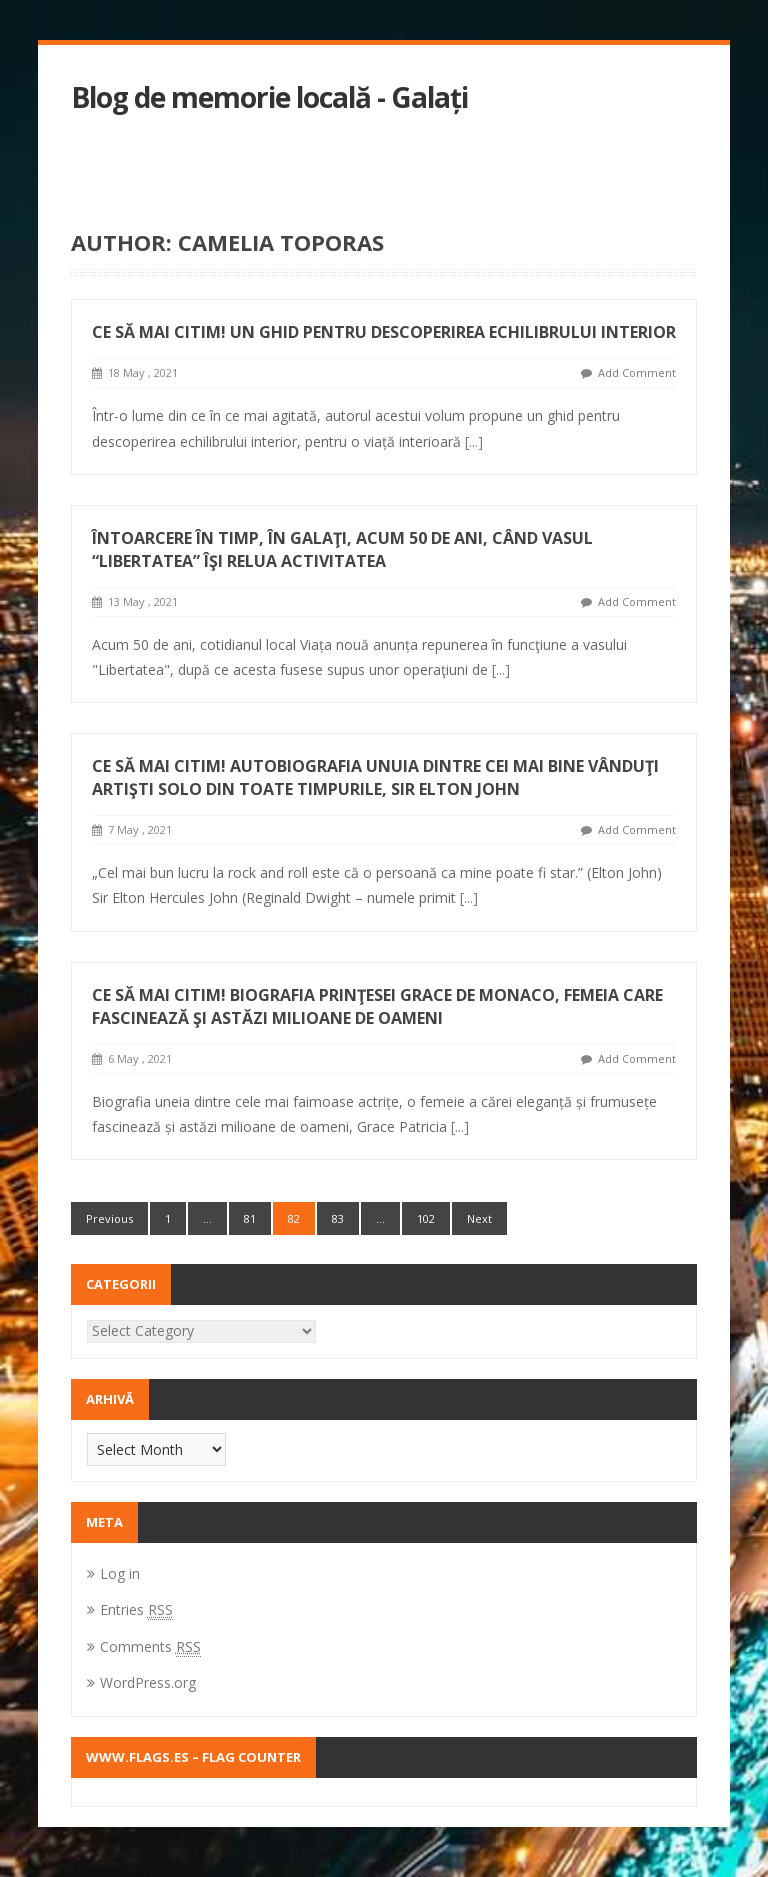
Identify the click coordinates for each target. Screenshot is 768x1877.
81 (250, 1218)
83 (338, 1218)
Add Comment (637, 372)
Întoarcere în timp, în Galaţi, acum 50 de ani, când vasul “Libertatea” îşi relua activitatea (342, 549)
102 (426, 1218)
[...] (474, 441)
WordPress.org (148, 1682)
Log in (120, 1573)
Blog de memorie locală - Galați (269, 97)
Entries (136, 1609)
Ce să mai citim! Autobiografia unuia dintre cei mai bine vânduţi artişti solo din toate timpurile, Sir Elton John (375, 777)
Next (479, 1218)
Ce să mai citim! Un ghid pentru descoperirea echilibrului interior (384, 332)
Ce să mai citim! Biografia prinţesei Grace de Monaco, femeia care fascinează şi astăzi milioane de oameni (377, 1006)
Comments (150, 1646)
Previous (109, 1218)
